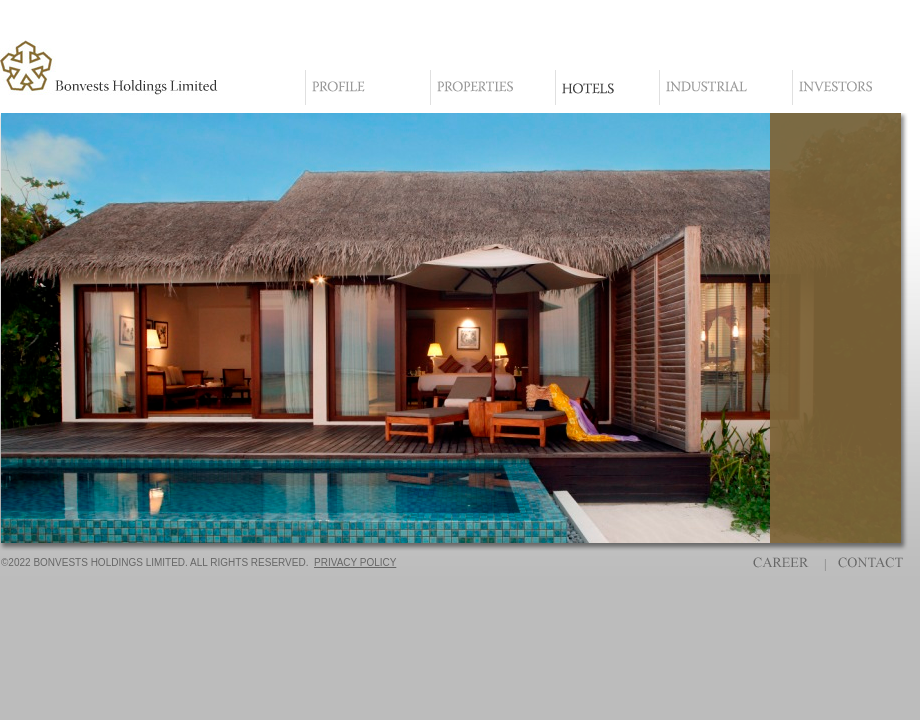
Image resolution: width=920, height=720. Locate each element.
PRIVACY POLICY (355, 562)
